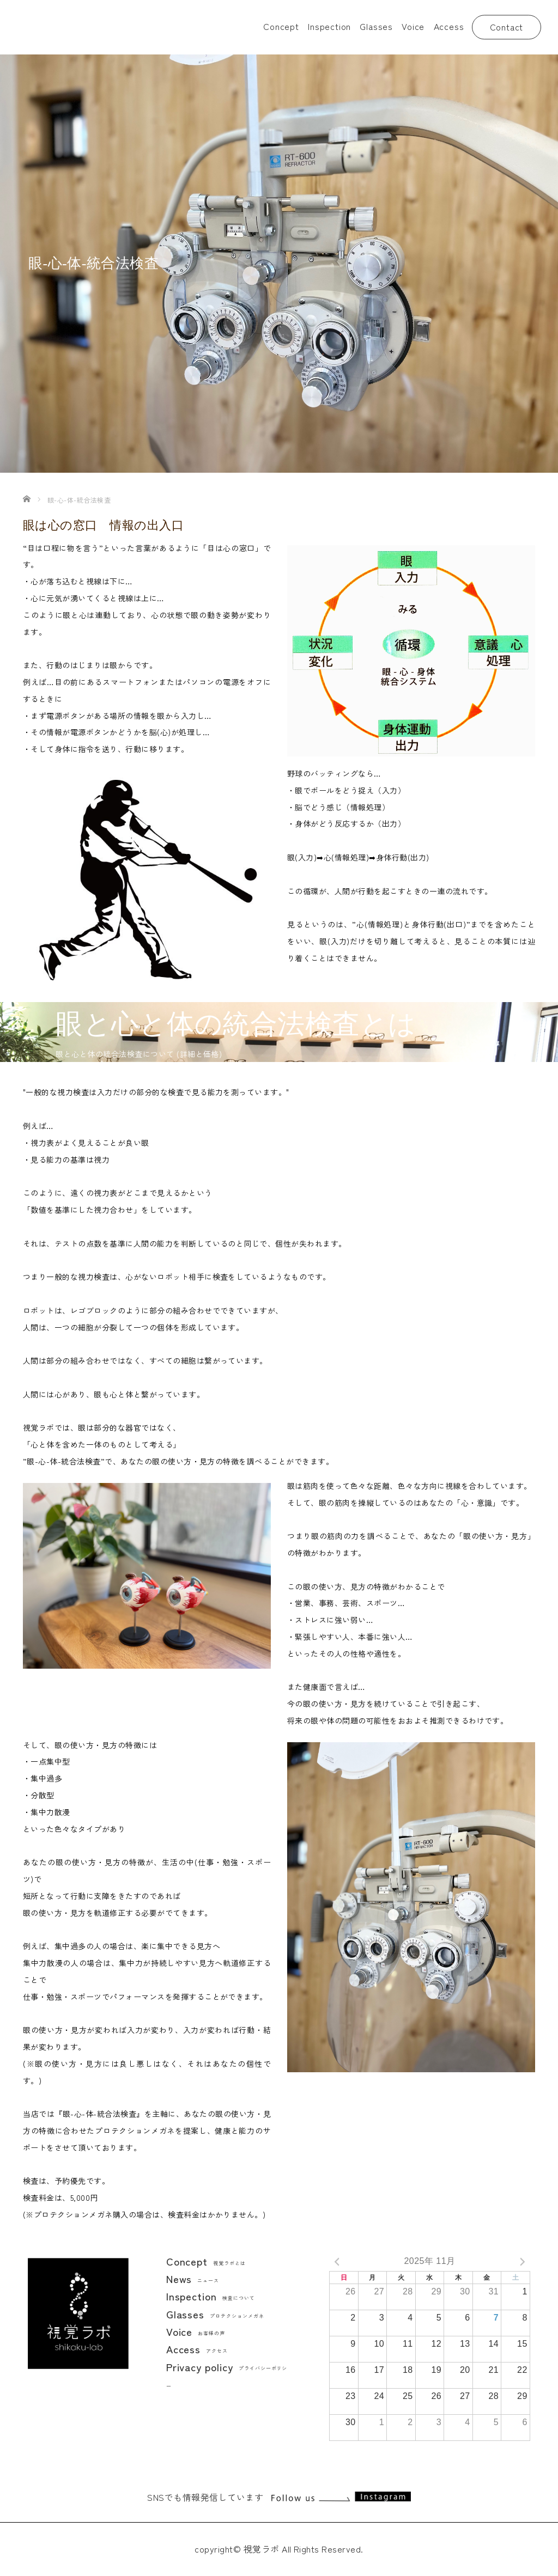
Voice (413, 26)
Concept (281, 26)
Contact (507, 26)
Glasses (376, 26)
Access (449, 26)
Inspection (329, 26)
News (193, 2278)
